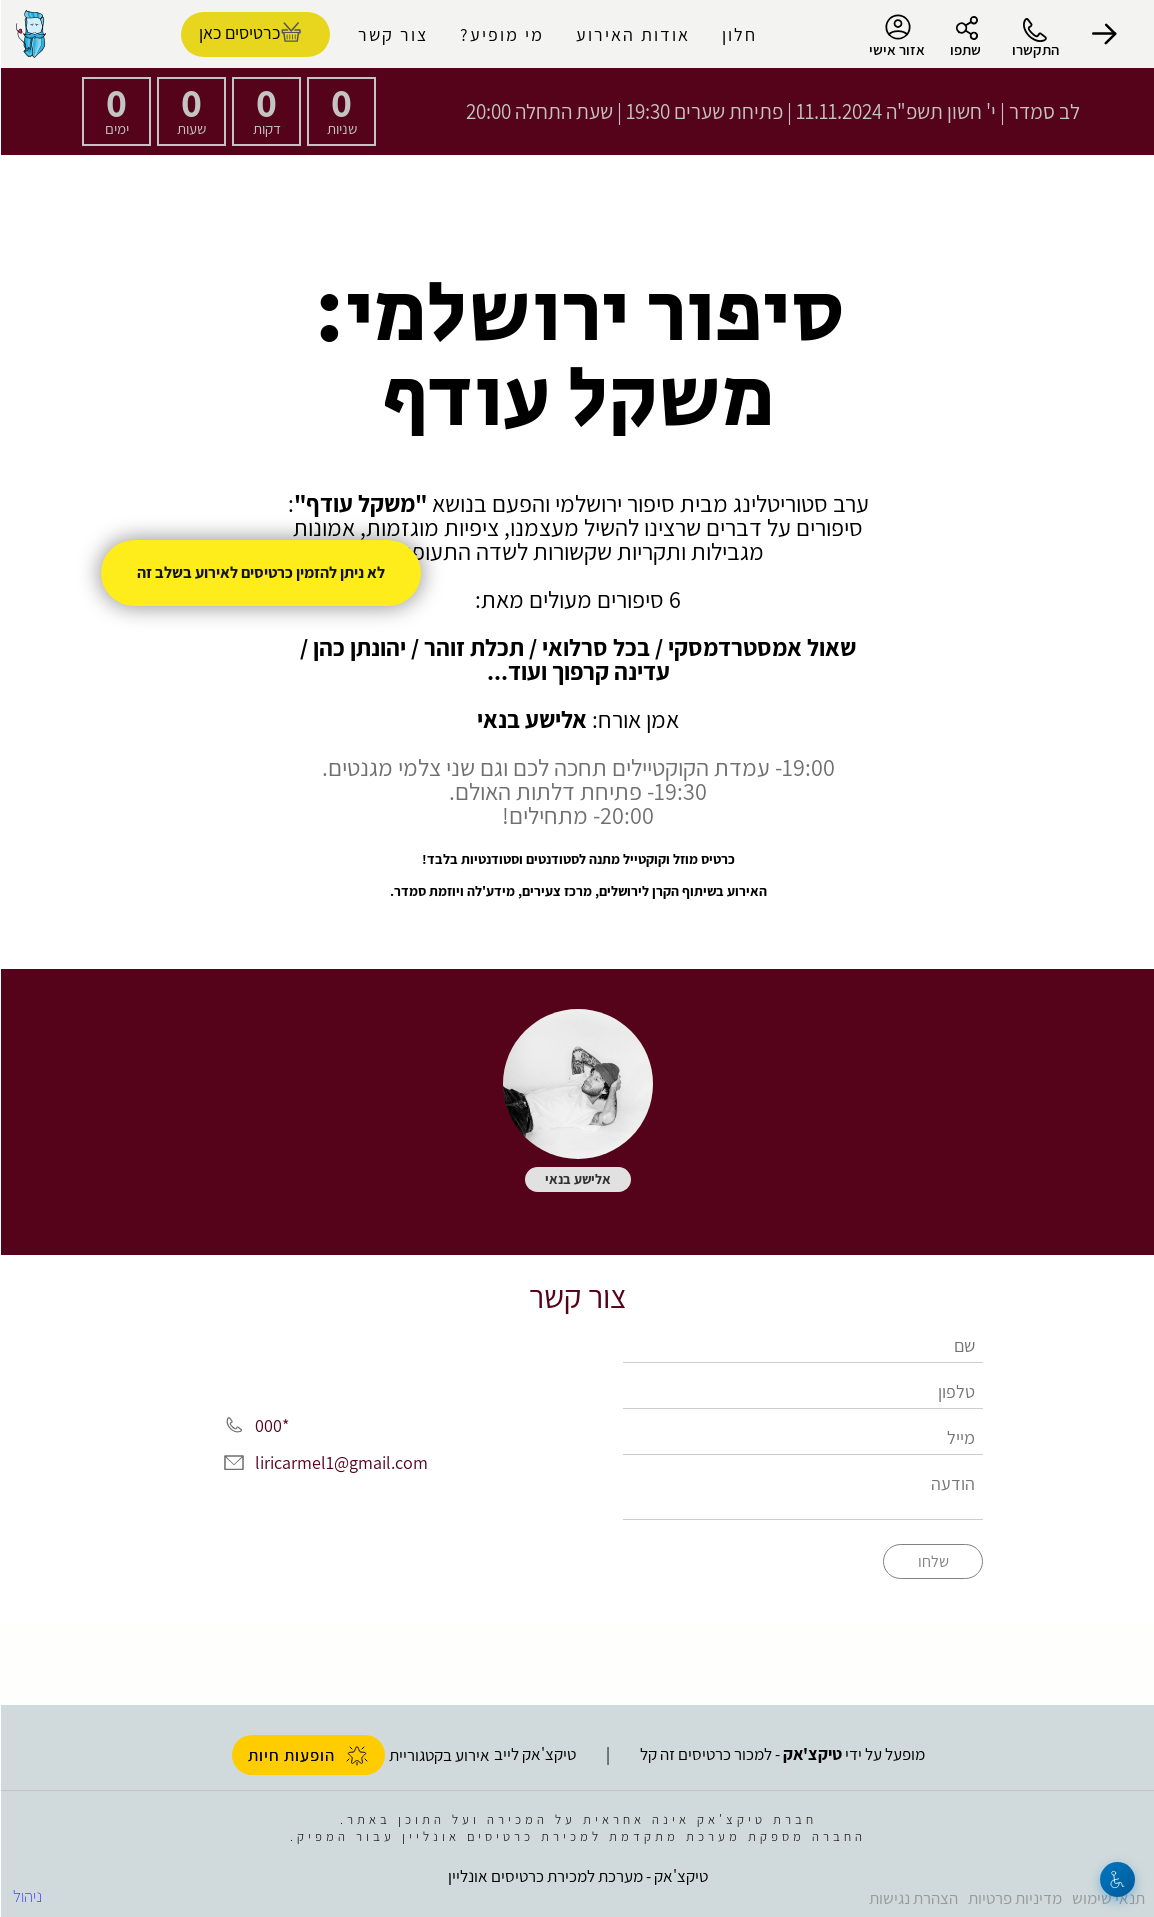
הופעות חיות (307, 1755)
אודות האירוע (632, 34)
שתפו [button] (964, 49)
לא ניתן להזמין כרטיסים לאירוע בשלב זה (260, 572)
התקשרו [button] (1034, 49)
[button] (1104, 34)
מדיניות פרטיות (1014, 1898)
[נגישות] (1116, 1879)
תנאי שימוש (1107, 1898)
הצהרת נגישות (912, 1898)
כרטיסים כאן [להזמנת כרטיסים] (238, 32)
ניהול (26, 1896)
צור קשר (392, 34)
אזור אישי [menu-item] (896, 36)
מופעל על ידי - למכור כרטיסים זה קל (781, 1754)
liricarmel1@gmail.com (340, 1463)
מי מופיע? (501, 34)
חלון (738, 34)
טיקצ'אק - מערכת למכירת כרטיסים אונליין (577, 1876)
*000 (271, 1425)
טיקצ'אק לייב (534, 1754)
